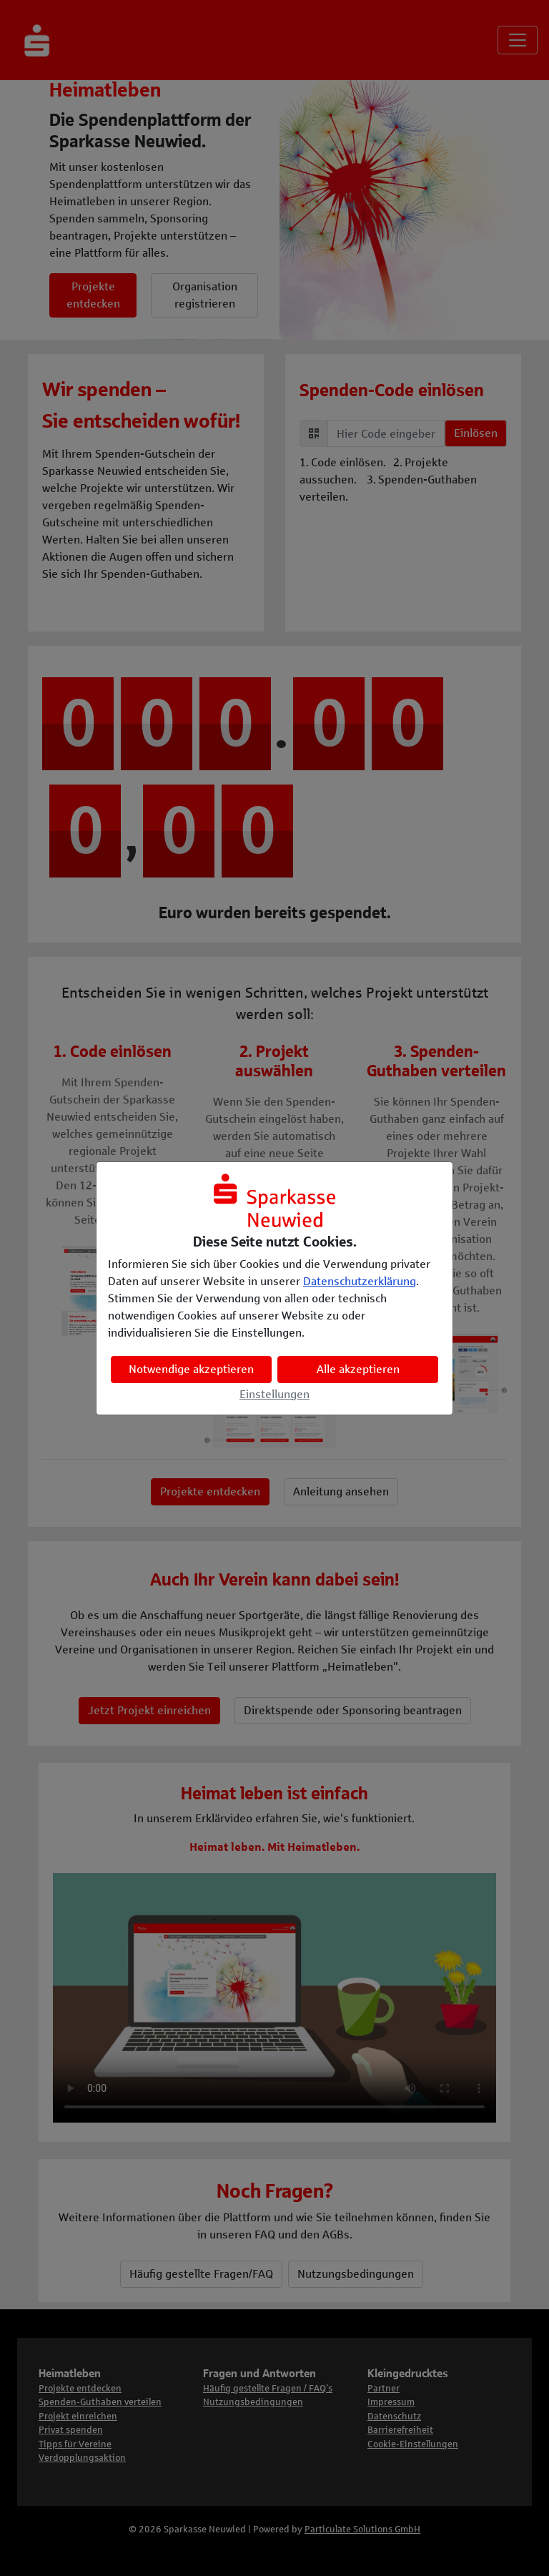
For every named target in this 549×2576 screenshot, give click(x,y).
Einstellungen (274, 1394)
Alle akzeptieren (358, 1369)
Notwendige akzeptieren (191, 1369)
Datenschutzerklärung (359, 1281)
